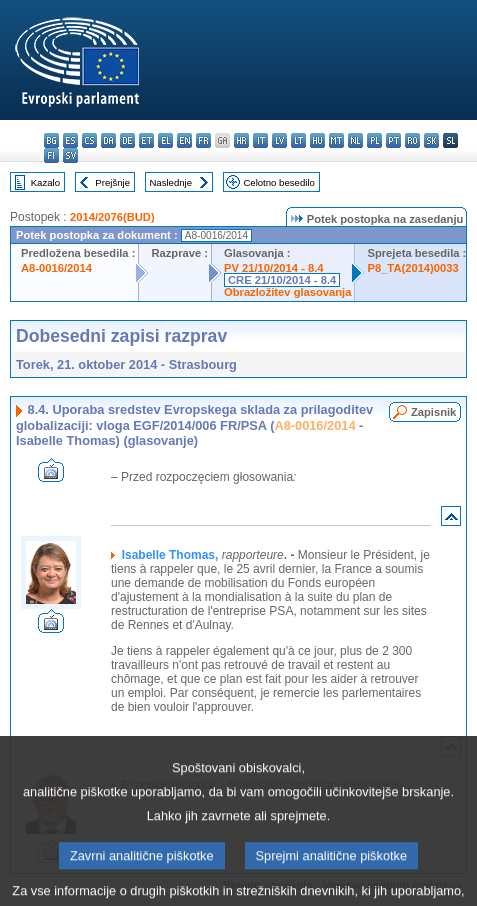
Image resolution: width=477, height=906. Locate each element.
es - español (70, 140)
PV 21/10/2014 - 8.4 (274, 268)
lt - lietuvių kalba (298, 140)
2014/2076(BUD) (112, 217)
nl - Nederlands (355, 140)
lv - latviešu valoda (279, 140)
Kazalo (45, 182)
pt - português (393, 140)
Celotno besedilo (278, 182)
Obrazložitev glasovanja (287, 292)
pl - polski (374, 140)
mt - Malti (336, 140)
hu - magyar (317, 140)
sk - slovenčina (431, 140)
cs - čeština (89, 140)
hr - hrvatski (241, 140)
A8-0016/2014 (56, 268)
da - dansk (108, 140)
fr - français (203, 140)
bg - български (51, 140)
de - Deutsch (127, 140)
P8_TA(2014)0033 (412, 268)
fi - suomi (51, 155)
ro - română (412, 140)
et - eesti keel (146, 140)
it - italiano (260, 140)
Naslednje (170, 182)
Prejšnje (112, 182)
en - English (184, 140)
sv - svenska (70, 155)
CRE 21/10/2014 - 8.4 (282, 280)
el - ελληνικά (165, 140)
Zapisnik (433, 412)
